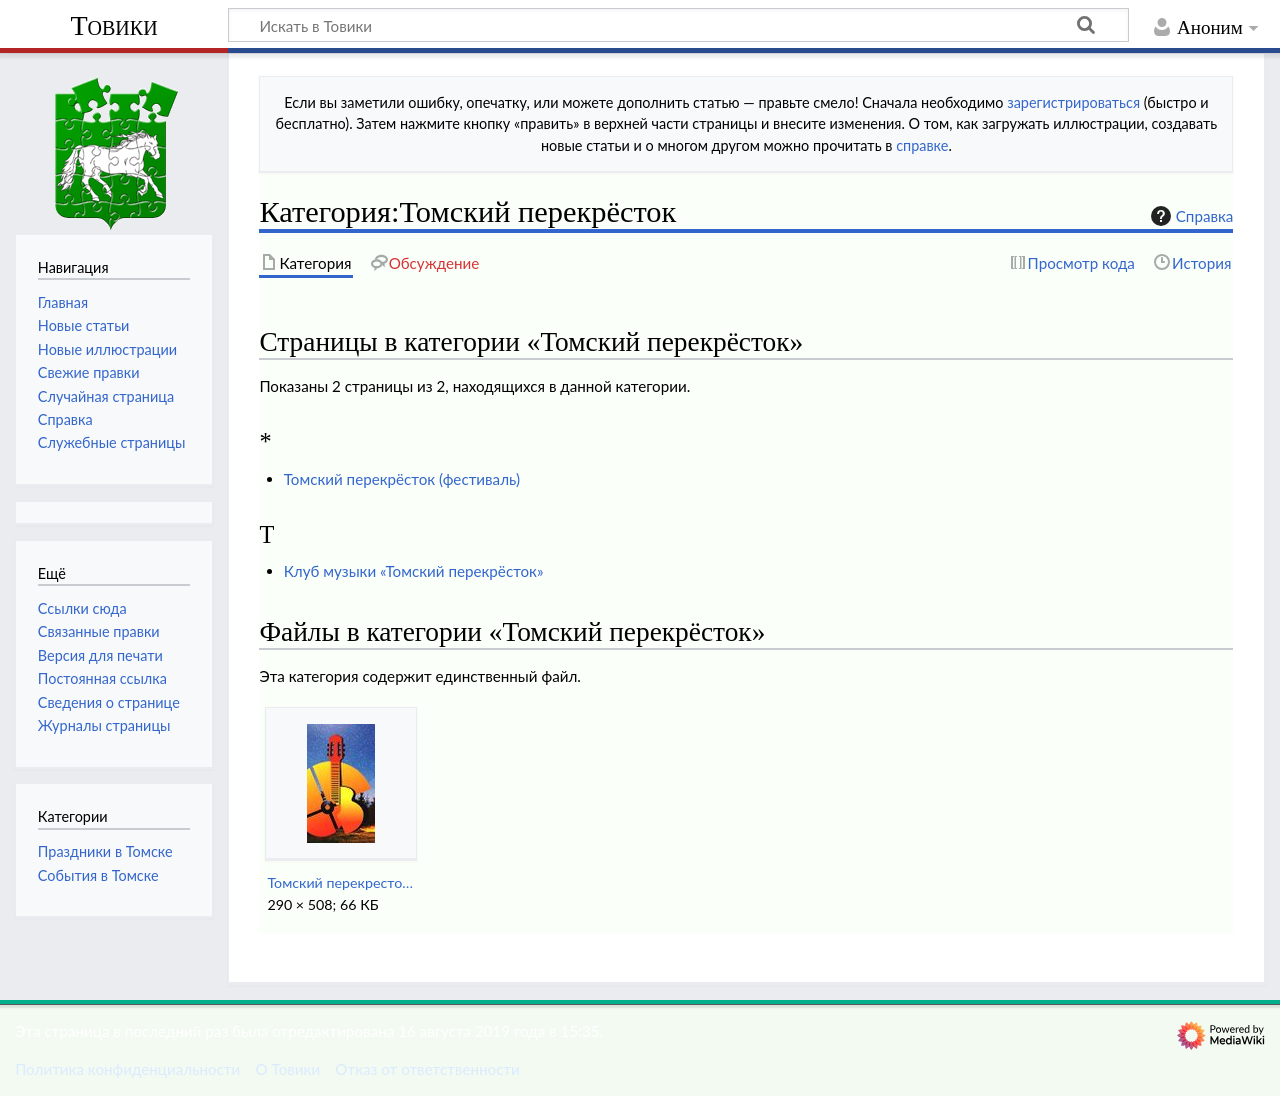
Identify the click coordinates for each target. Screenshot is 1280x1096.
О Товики (287, 1069)
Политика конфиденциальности (127, 1069)
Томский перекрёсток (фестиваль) (402, 479)
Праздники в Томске (105, 851)
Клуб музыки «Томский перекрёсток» (414, 571)
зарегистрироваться (1073, 102)
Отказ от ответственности (427, 1069)
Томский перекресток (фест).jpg (340, 882)
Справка (1190, 216)
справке (922, 145)
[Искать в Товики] (678, 25)
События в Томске (98, 875)
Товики (113, 25)
